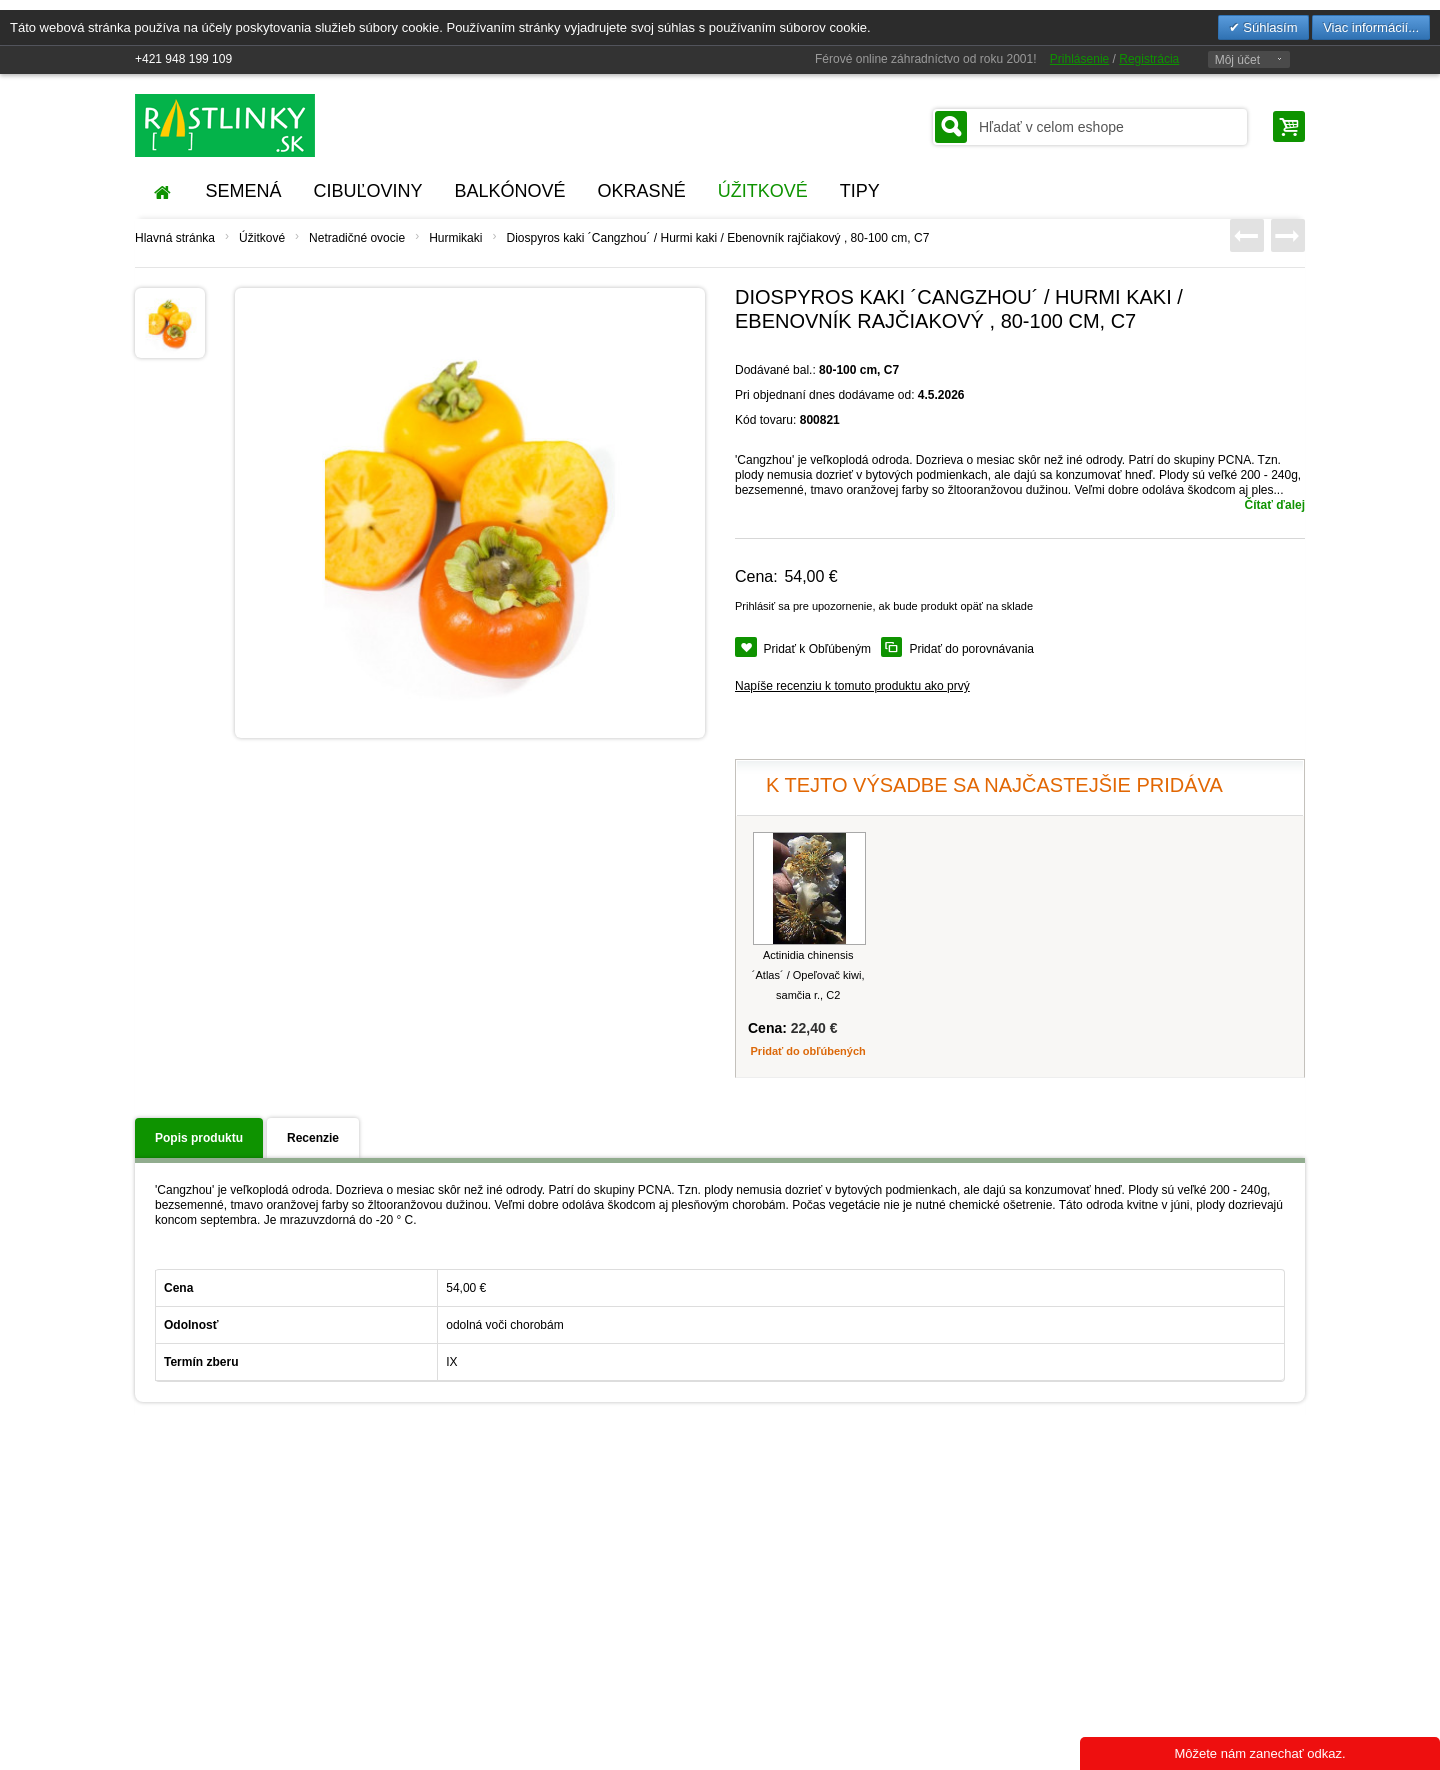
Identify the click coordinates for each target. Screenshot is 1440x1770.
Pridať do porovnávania (971, 649)
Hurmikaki (455, 238)
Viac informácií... (1371, 27)
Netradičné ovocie (357, 238)
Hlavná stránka (175, 238)
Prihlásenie (1079, 59)
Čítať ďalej (1275, 505)
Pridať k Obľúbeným (817, 649)
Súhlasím (1269, 27)
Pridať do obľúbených (808, 1051)
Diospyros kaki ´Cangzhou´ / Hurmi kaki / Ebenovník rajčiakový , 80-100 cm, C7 (717, 238)
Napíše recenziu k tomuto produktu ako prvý (852, 686)
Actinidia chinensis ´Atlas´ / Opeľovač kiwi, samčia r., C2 (808, 975)
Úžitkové (262, 238)
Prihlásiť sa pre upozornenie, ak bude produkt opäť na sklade (884, 606)
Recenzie (313, 1138)
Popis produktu (199, 1138)
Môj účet (1237, 60)
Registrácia (1149, 59)
